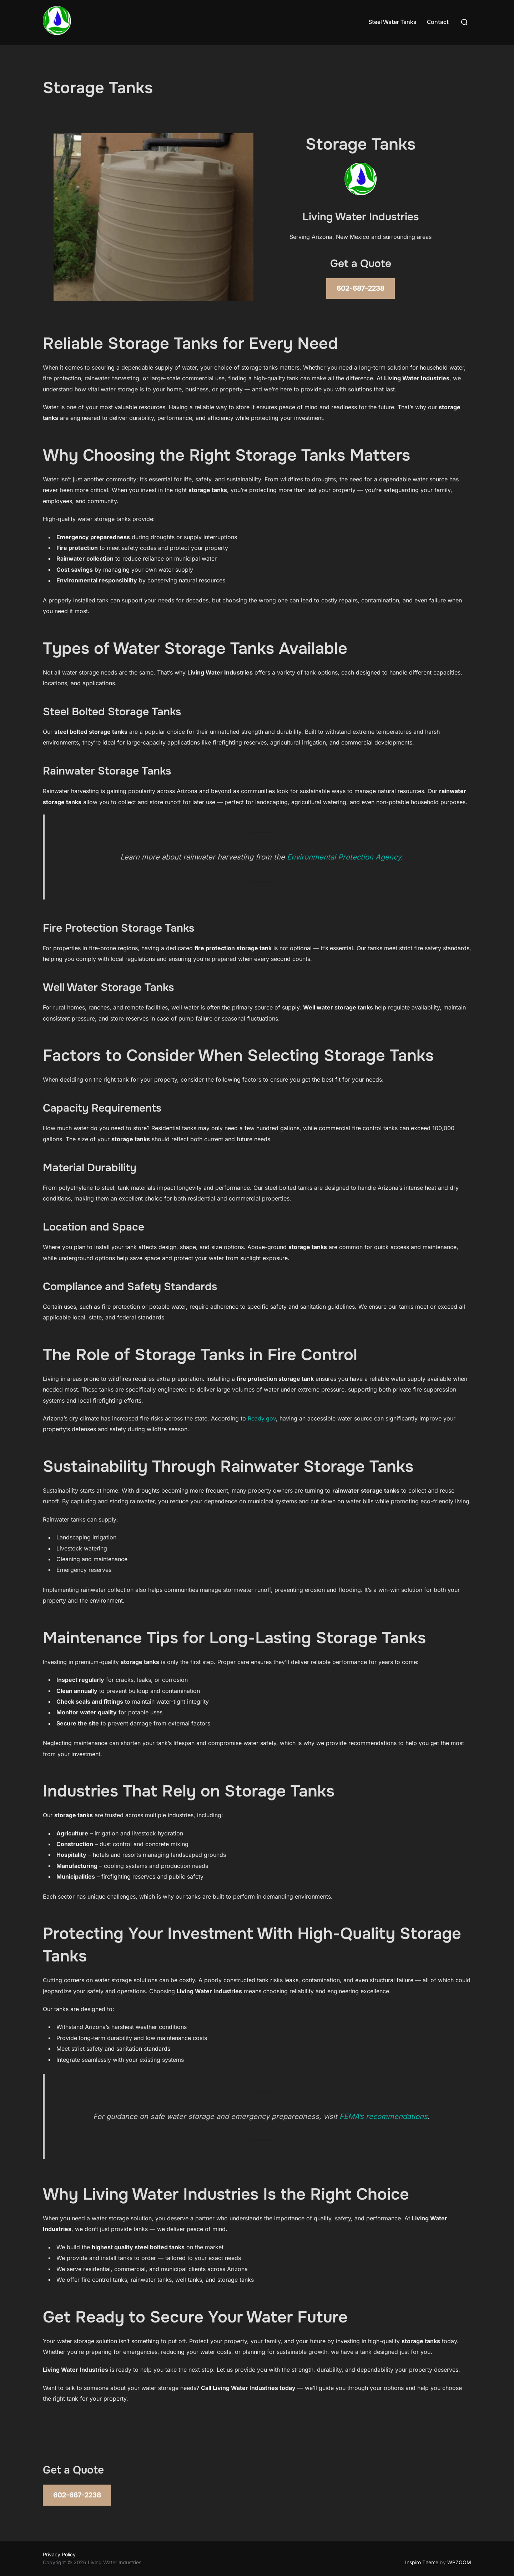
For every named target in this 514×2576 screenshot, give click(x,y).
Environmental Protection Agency (344, 857)
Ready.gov (262, 1418)
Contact (438, 22)
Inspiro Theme (421, 2562)
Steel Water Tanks (392, 22)
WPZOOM (459, 2562)
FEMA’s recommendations (383, 2116)
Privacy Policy (59, 2554)
